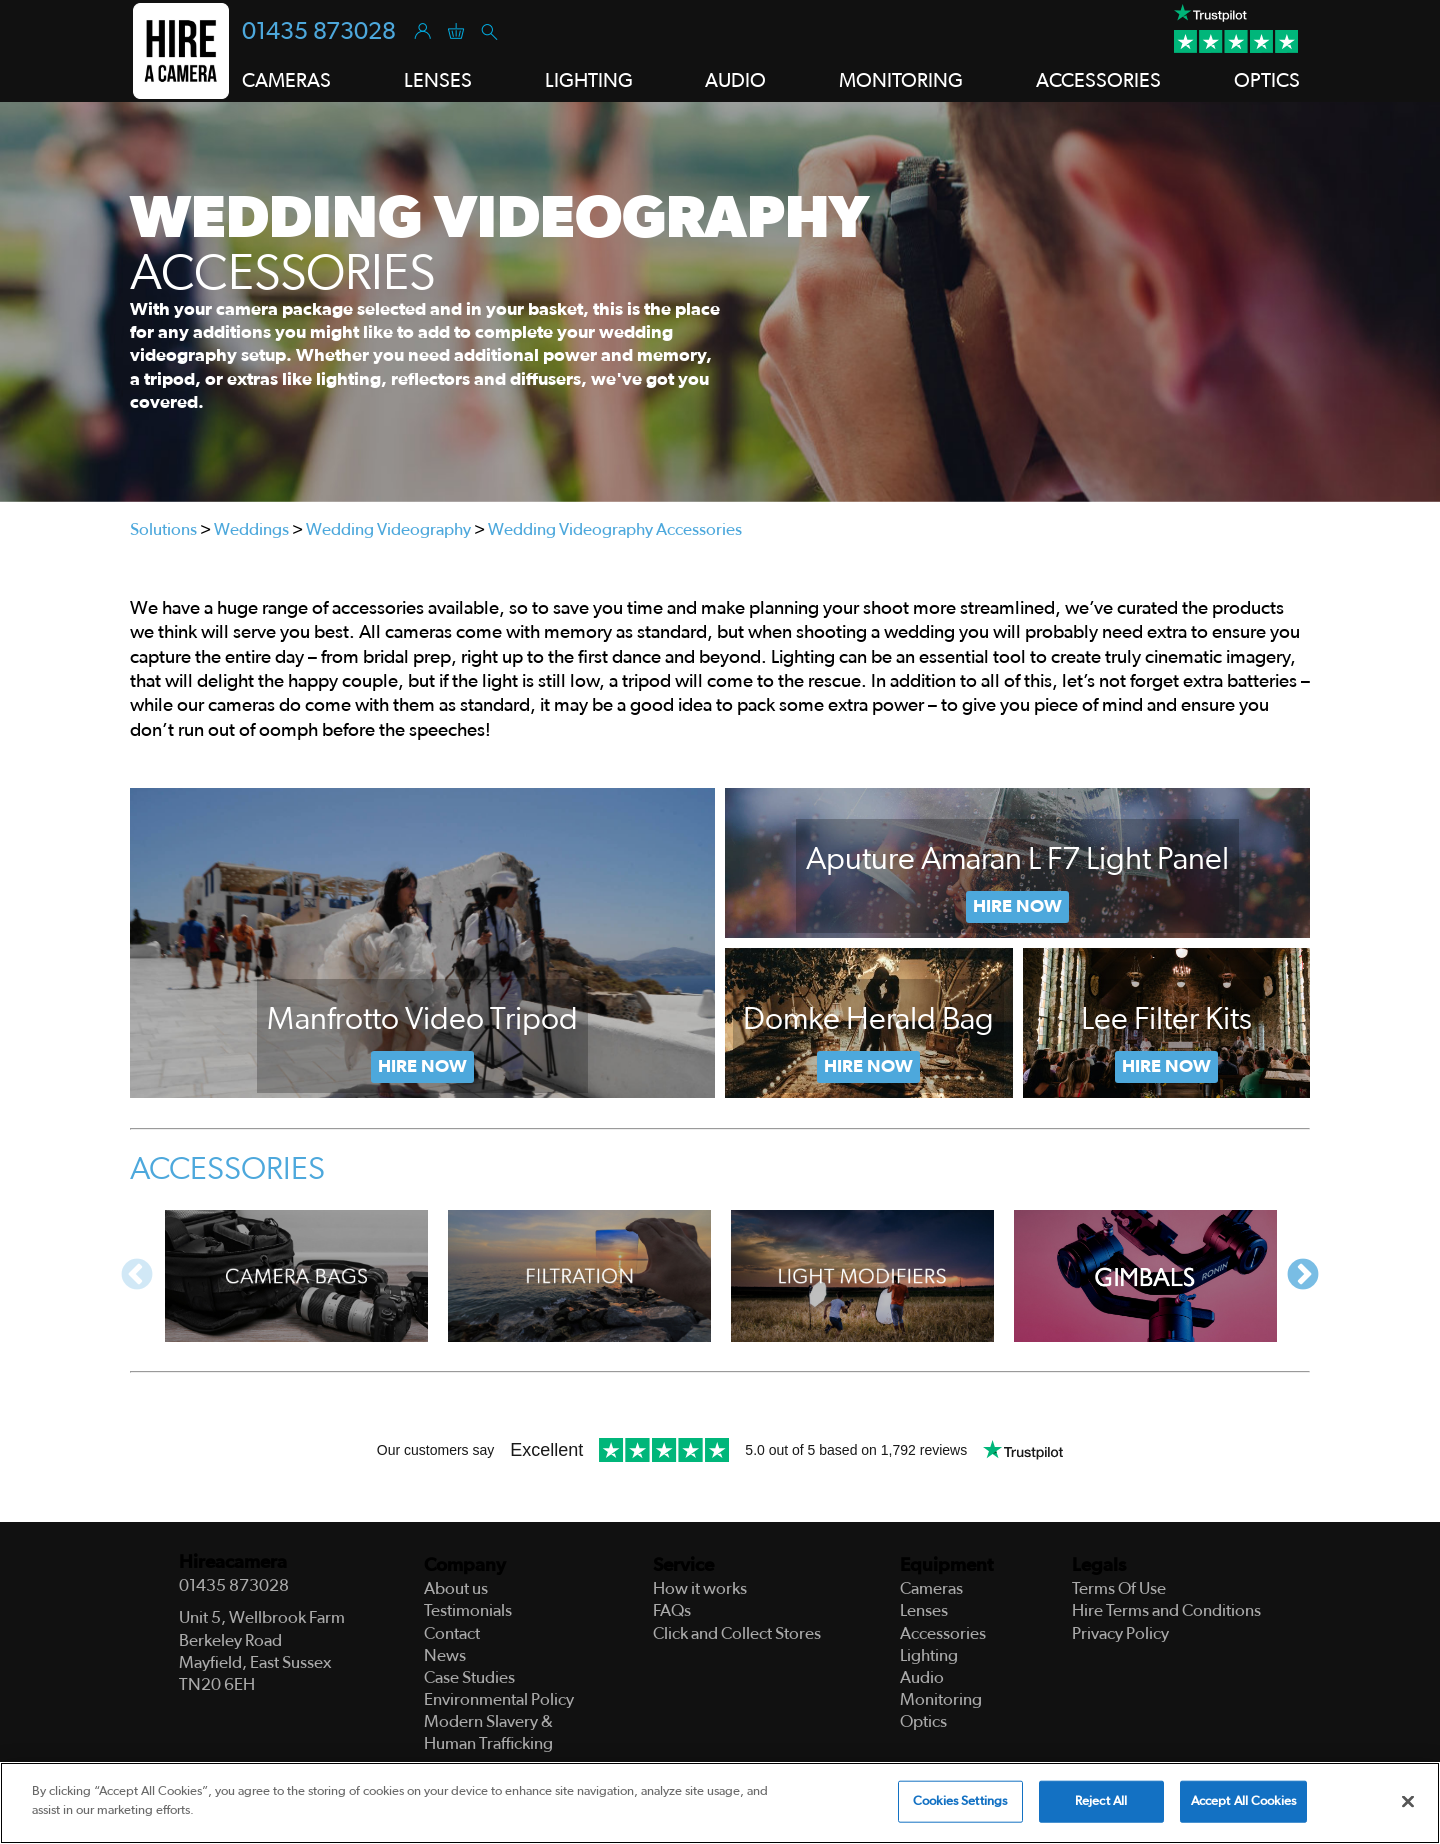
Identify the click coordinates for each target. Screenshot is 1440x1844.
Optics (1267, 81)
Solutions (163, 529)
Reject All (1101, 1801)
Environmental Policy (499, 1699)
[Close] (1408, 1802)
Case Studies (469, 1677)
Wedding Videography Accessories (615, 529)
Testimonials (468, 1610)
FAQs (672, 1610)
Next (1303, 1276)
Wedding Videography (388, 529)
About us (456, 1588)
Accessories (1098, 81)
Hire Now (422, 1067)
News (445, 1655)
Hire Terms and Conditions (1166, 1610)
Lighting (589, 81)
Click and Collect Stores (737, 1633)
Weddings (251, 529)
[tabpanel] (720, 302)
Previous (137, 1276)
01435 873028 (319, 32)
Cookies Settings (960, 1801)
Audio (735, 81)
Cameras (286, 81)
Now (868, 1067)
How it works (700, 1588)
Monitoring (901, 81)
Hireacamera (233, 1562)
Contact (452, 1633)
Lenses (438, 81)
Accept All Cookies (1243, 1801)
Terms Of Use (1119, 1588)
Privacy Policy (1120, 1633)
